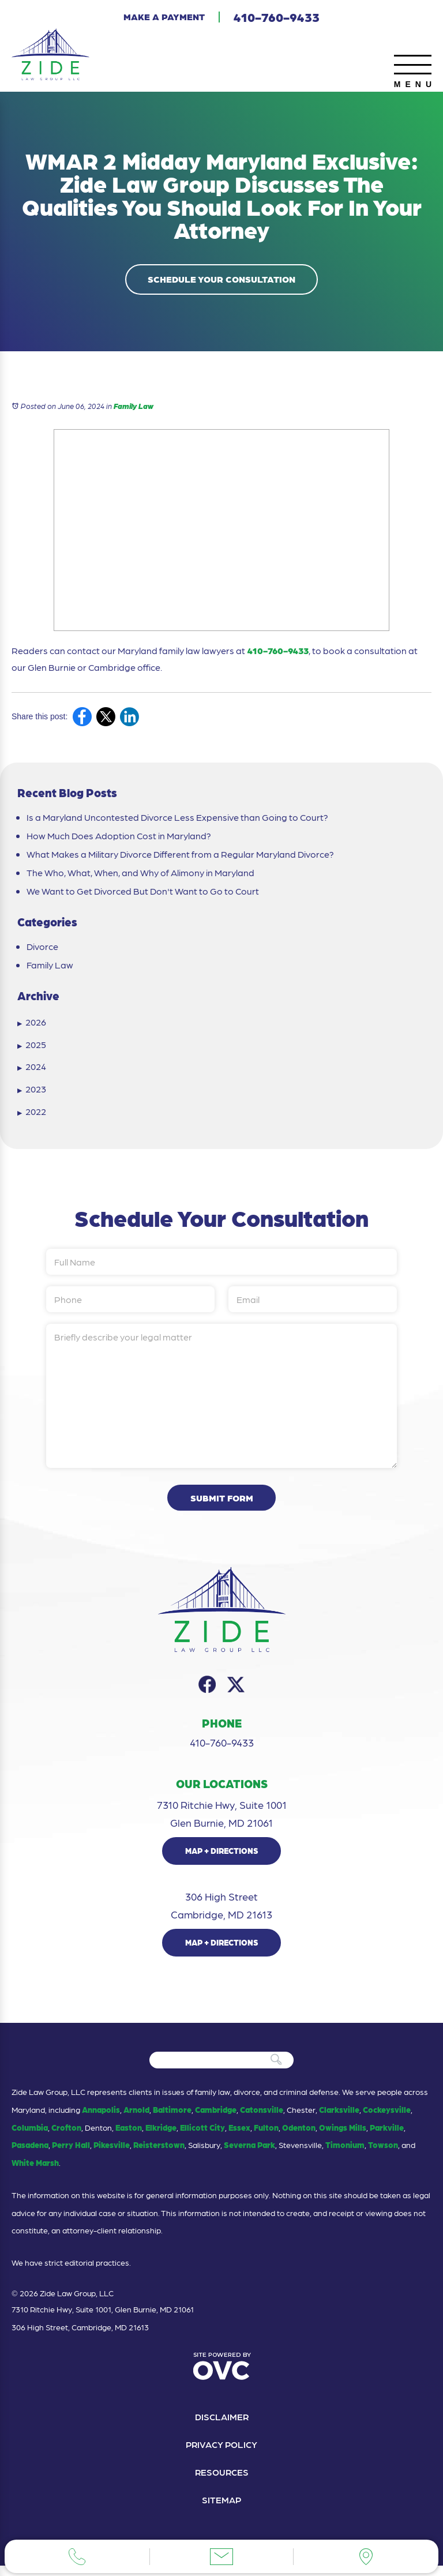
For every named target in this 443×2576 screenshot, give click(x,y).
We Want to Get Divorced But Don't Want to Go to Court (143, 893)
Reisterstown (159, 2154)
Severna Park (249, 2154)
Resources (221, 2482)
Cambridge (215, 2118)
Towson (383, 2154)
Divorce (42, 949)
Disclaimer (221, 2425)
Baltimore (172, 2118)
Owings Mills (342, 2136)
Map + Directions (221, 1859)
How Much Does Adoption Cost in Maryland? (119, 838)
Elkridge (161, 2136)
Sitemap (222, 2510)
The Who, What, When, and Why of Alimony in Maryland (140, 875)
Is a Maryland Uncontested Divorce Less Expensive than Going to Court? (177, 819)
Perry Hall (71, 2154)
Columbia (30, 2136)
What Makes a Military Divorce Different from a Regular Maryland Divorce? (180, 856)
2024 (31, 1069)
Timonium (345, 2154)
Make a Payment (163, 16)
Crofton (66, 2136)
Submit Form (221, 1506)
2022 (31, 1113)
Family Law (133, 408)
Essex (239, 2136)
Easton (128, 2136)
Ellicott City (202, 2136)
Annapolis (101, 2118)
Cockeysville (387, 2118)
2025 (31, 1047)
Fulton (266, 2136)
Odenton (299, 2136)
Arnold (136, 2118)
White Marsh (35, 2171)
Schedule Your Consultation (221, 281)
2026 (31, 1024)
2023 (31, 1091)
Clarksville (339, 2118)
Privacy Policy (221, 2453)
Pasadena (30, 2154)
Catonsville (261, 2118)
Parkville (387, 2136)
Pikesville (111, 2154)
